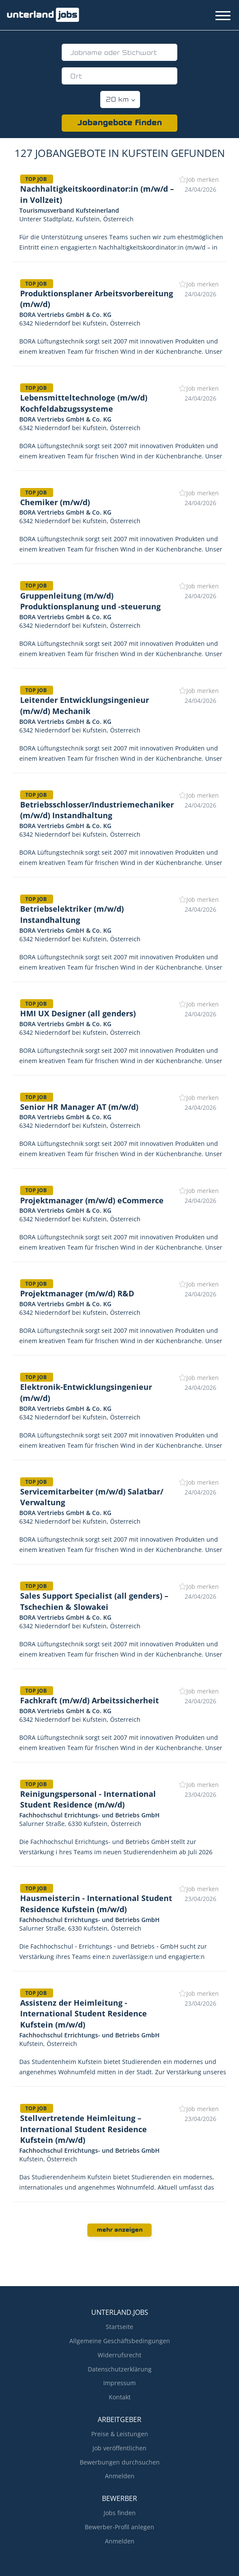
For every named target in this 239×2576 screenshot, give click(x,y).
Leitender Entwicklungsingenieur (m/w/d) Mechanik (84, 705)
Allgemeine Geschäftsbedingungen (119, 2341)
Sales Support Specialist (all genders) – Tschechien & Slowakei (94, 1601)
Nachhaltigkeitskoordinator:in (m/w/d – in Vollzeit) (97, 194)
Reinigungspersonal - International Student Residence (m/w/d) (88, 1799)
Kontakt (120, 2397)
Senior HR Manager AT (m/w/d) (79, 1107)
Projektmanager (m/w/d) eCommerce (92, 1200)
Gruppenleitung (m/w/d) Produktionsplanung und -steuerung (90, 601)
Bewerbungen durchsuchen (120, 2462)
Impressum (119, 2383)
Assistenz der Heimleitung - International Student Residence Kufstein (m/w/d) (83, 2014)
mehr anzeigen (120, 2230)
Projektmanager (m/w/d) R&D (77, 1293)
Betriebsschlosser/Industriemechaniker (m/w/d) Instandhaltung (97, 810)
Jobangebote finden (120, 123)
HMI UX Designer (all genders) (78, 1013)
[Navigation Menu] (222, 15)
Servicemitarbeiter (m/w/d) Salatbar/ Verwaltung (91, 1497)
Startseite (119, 2327)
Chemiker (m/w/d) (55, 502)
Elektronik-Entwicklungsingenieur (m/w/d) (86, 1392)
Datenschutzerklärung (120, 2369)
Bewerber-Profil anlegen (119, 2527)
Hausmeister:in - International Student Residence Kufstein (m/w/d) (96, 1903)
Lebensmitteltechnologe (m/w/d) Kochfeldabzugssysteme (83, 403)
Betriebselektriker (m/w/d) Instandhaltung (72, 914)
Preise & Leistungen (119, 2434)
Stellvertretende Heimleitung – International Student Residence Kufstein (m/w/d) (83, 2129)
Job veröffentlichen (119, 2448)
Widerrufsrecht (119, 2355)
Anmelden (119, 2476)
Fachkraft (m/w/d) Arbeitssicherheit (89, 1700)
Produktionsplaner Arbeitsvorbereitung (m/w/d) (96, 299)
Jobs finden (120, 2513)
